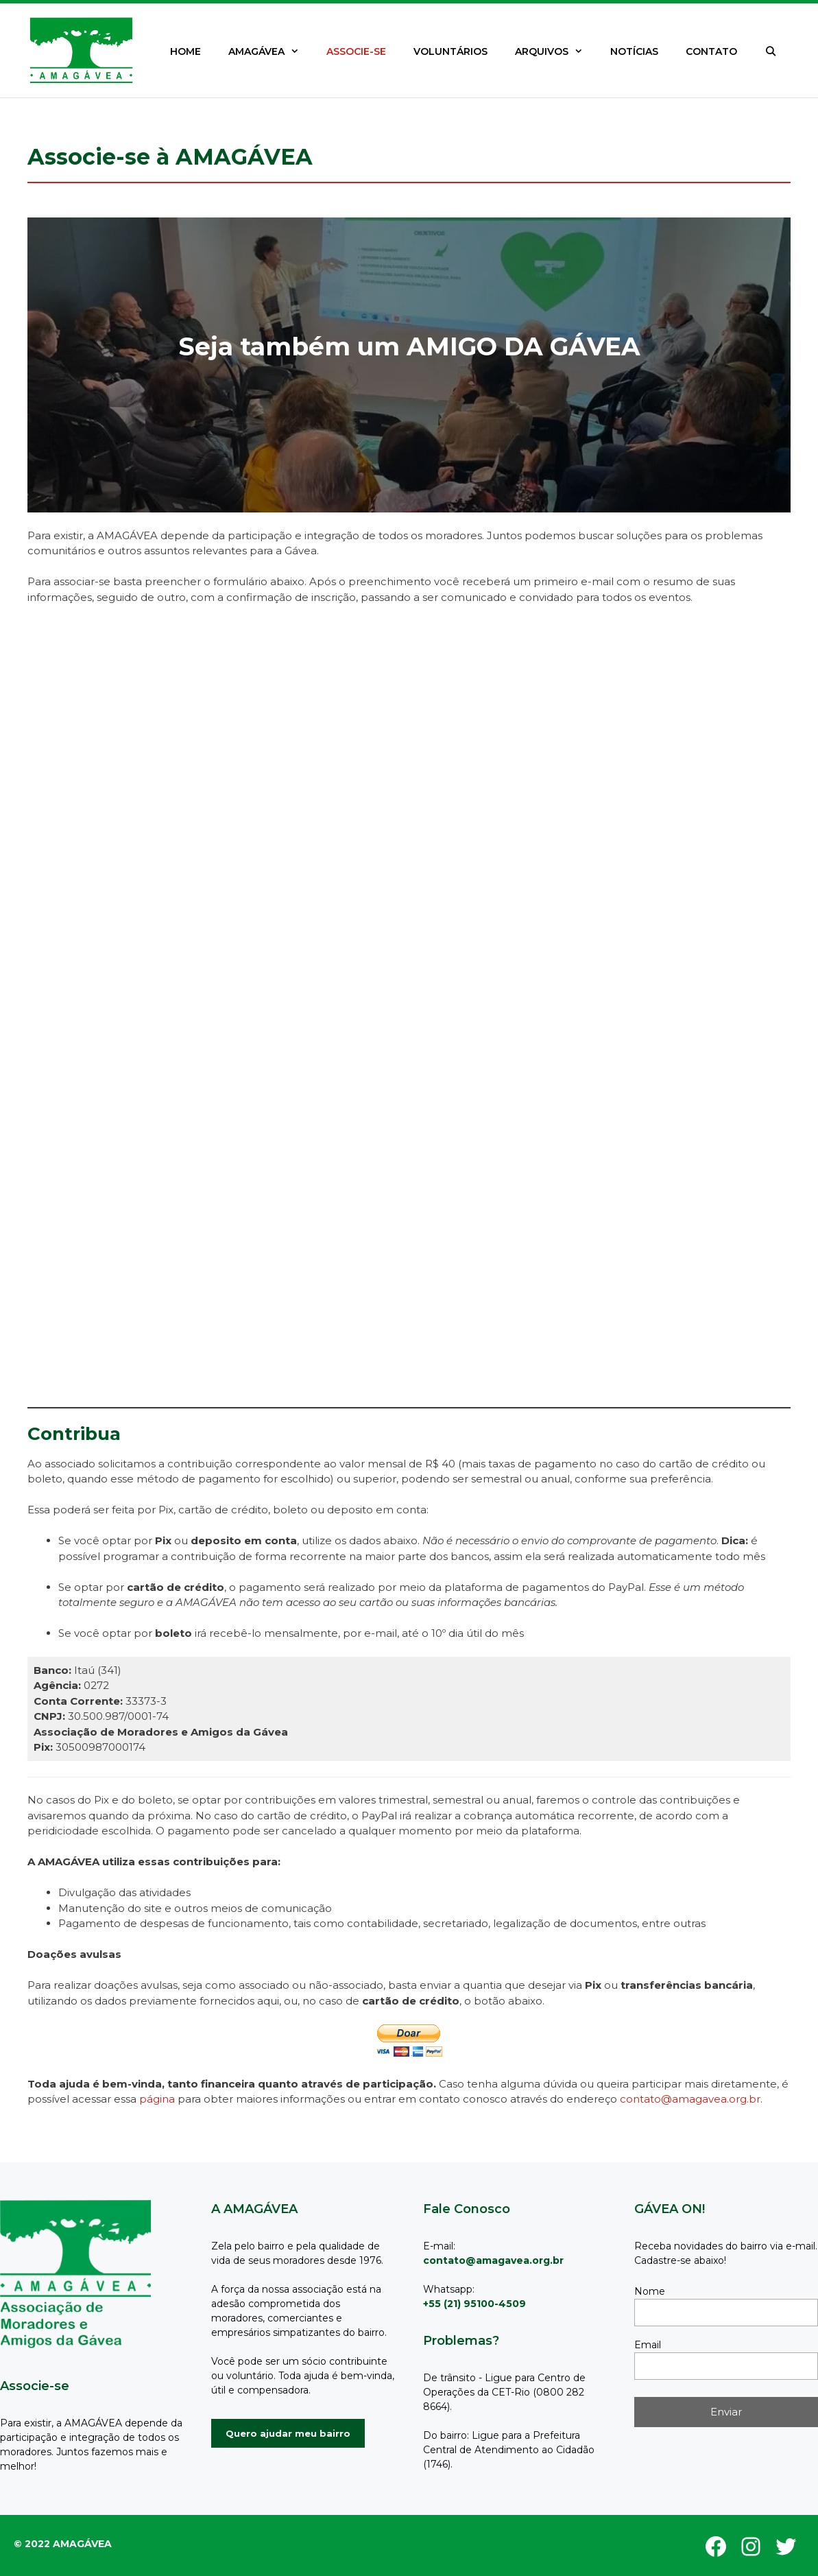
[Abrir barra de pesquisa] (771, 51)
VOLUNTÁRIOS (450, 51)
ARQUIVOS (556, 51)
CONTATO (711, 51)
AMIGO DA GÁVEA (523, 346)
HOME (185, 51)
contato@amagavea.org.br (690, 2098)
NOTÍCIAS (634, 51)
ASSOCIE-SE (356, 51)
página (157, 2098)
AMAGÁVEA (270, 51)
